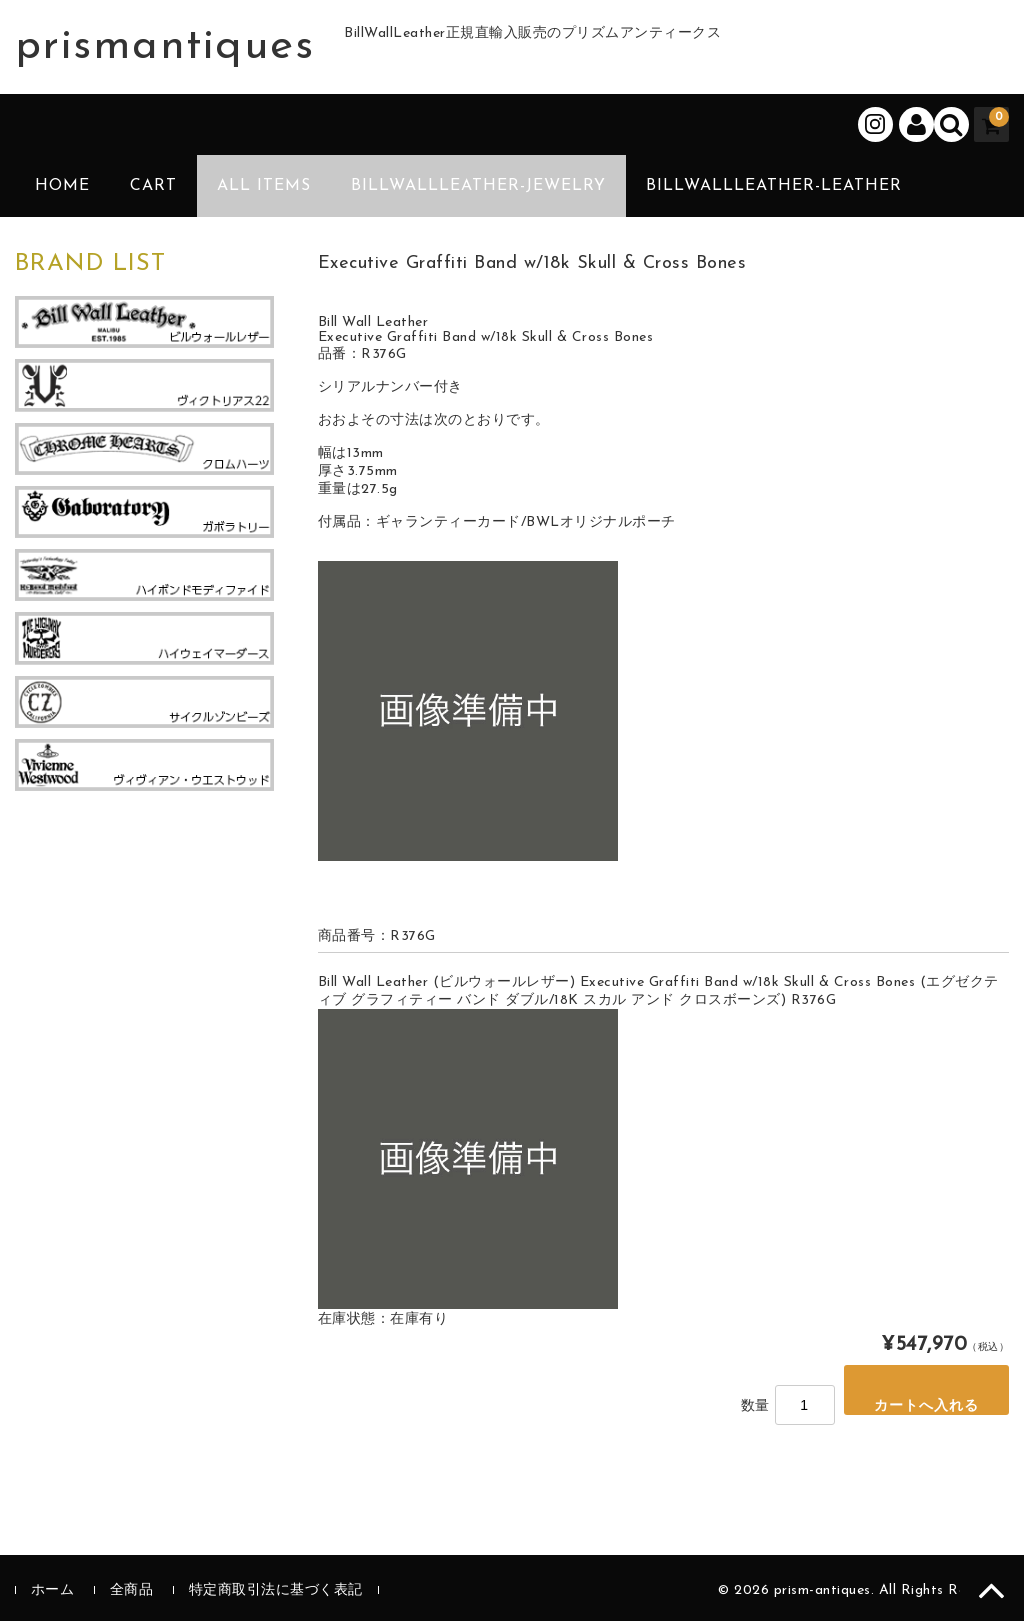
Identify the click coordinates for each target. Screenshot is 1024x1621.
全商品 (132, 1590)
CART (153, 186)
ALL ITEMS (264, 186)
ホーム (53, 1590)
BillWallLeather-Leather (774, 186)
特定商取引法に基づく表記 (276, 1590)
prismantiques (165, 47)
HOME (62, 186)
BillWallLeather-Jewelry (478, 186)
